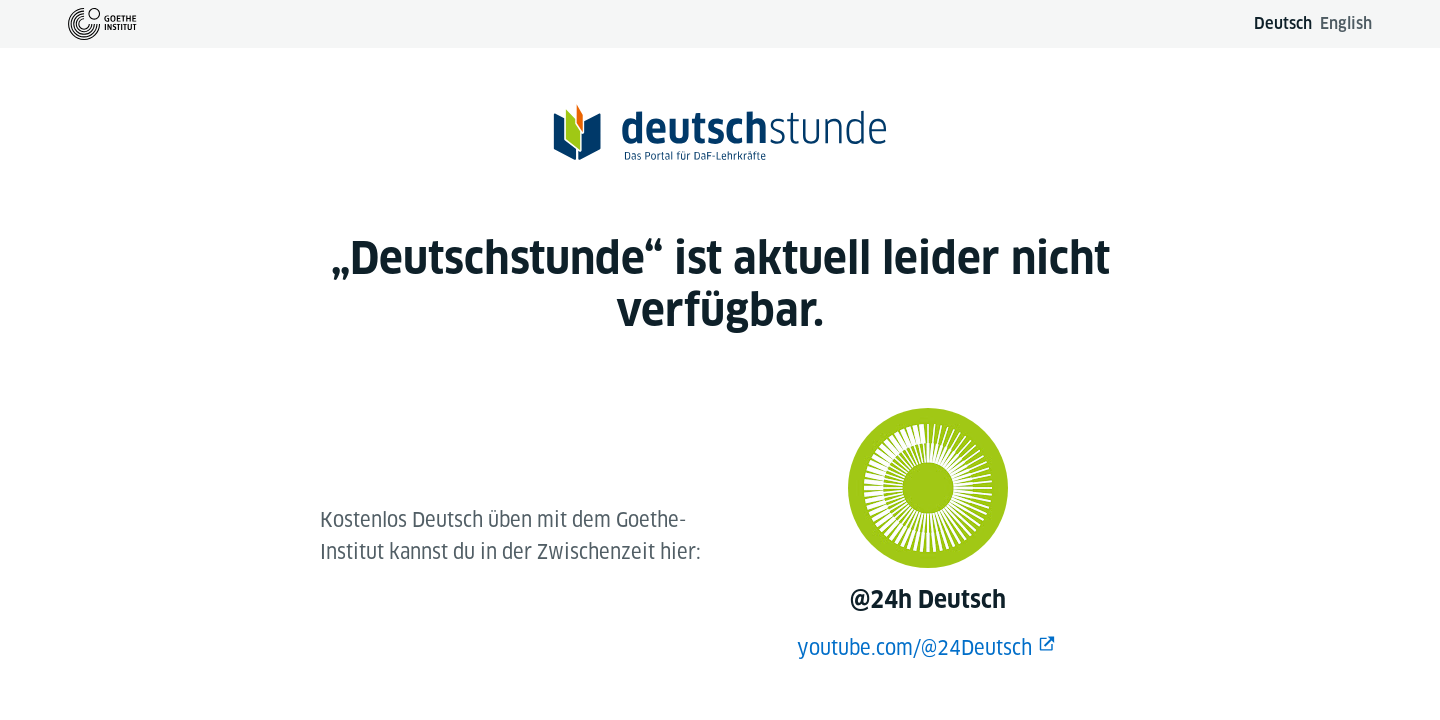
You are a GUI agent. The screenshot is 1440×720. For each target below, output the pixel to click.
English (1346, 23)
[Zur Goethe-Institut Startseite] (102, 24)
